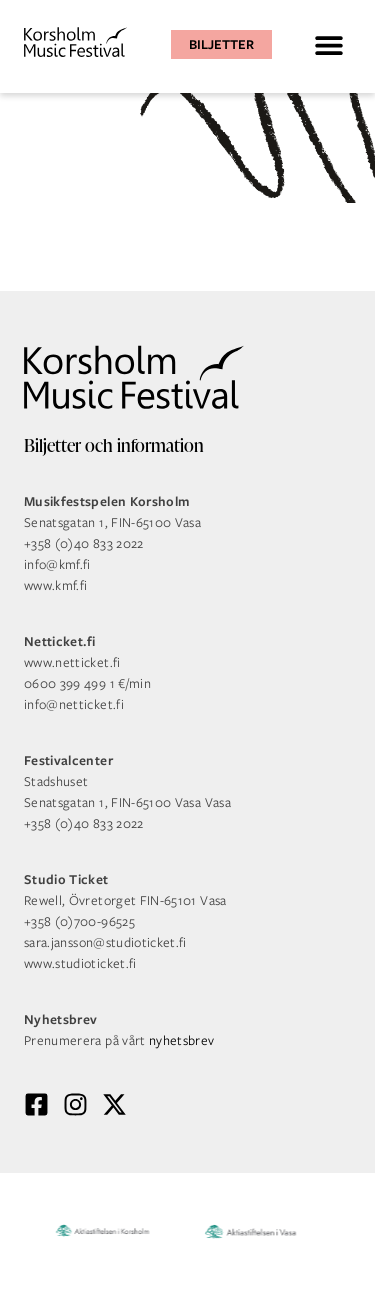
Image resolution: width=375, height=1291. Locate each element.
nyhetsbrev (182, 1040)
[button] (328, 44)
